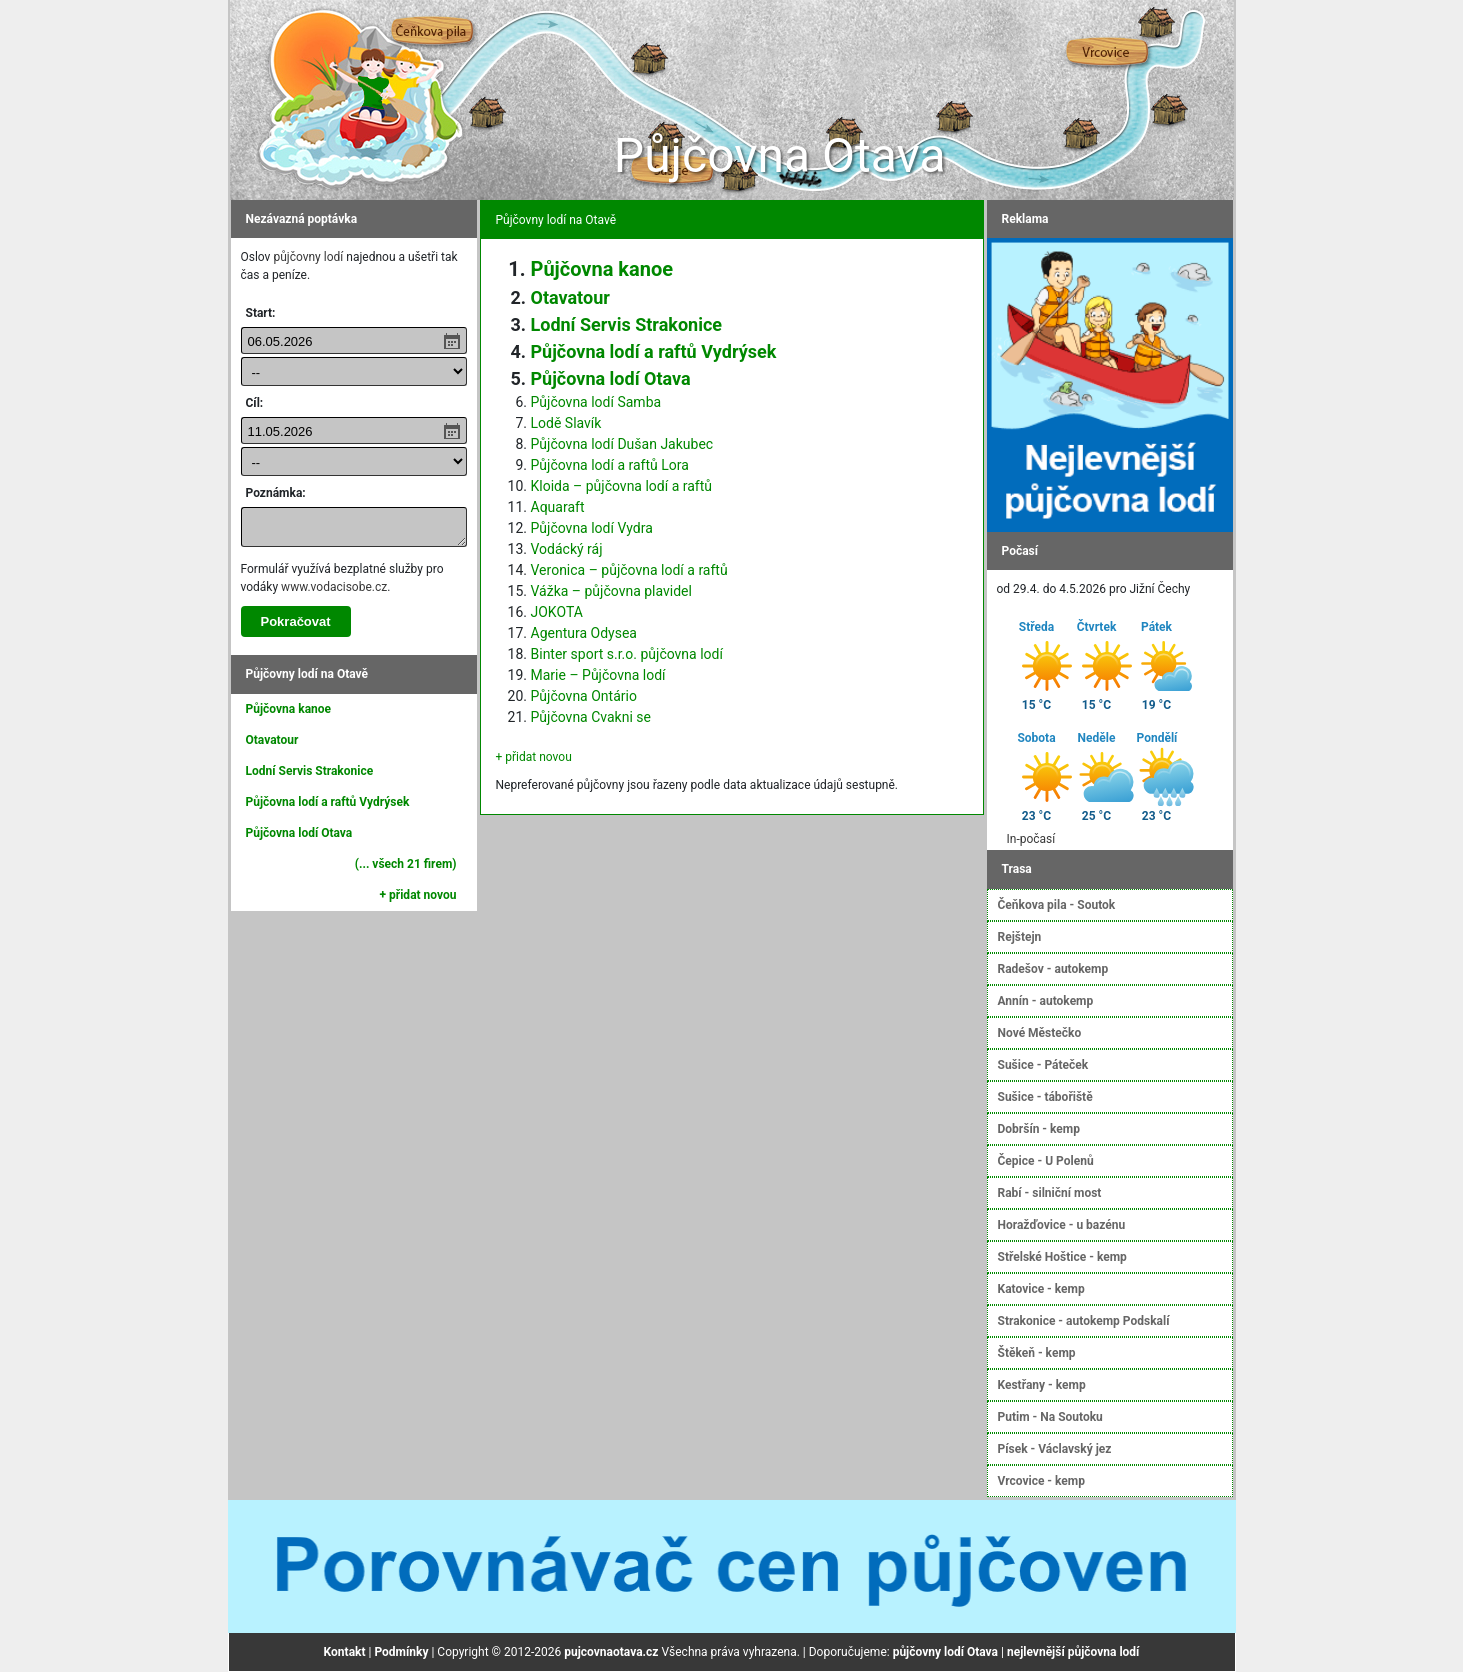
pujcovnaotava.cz (611, 1652)
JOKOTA (557, 612)
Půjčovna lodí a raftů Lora (610, 465)
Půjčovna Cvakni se (591, 717)
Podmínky (401, 1652)
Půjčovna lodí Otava (299, 833)
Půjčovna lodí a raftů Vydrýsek (328, 802)
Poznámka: (276, 493)
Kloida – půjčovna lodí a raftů (622, 486)
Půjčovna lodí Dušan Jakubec (622, 444)
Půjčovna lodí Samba (596, 402)
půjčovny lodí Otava (945, 1652)
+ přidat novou (418, 895)
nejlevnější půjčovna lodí (1073, 1652)
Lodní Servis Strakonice (310, 771)
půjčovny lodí (308, 257)
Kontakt (345, 1652)
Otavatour (272, 740)
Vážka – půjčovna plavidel (611, 591)
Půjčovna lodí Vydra (592, 528)
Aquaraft (558, 507)
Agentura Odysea (584, 633)
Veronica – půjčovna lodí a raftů (629, 570)
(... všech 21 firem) (406, 864)
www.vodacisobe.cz (334, 587)
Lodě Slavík (566, 423)
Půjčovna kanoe (289, 709)
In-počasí (1031, 839)
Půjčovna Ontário (584, 696)
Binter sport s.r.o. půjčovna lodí (627, 654)
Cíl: (255, 403)
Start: (261, 313)
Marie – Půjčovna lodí (598, 675)
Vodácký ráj (567, 549)
